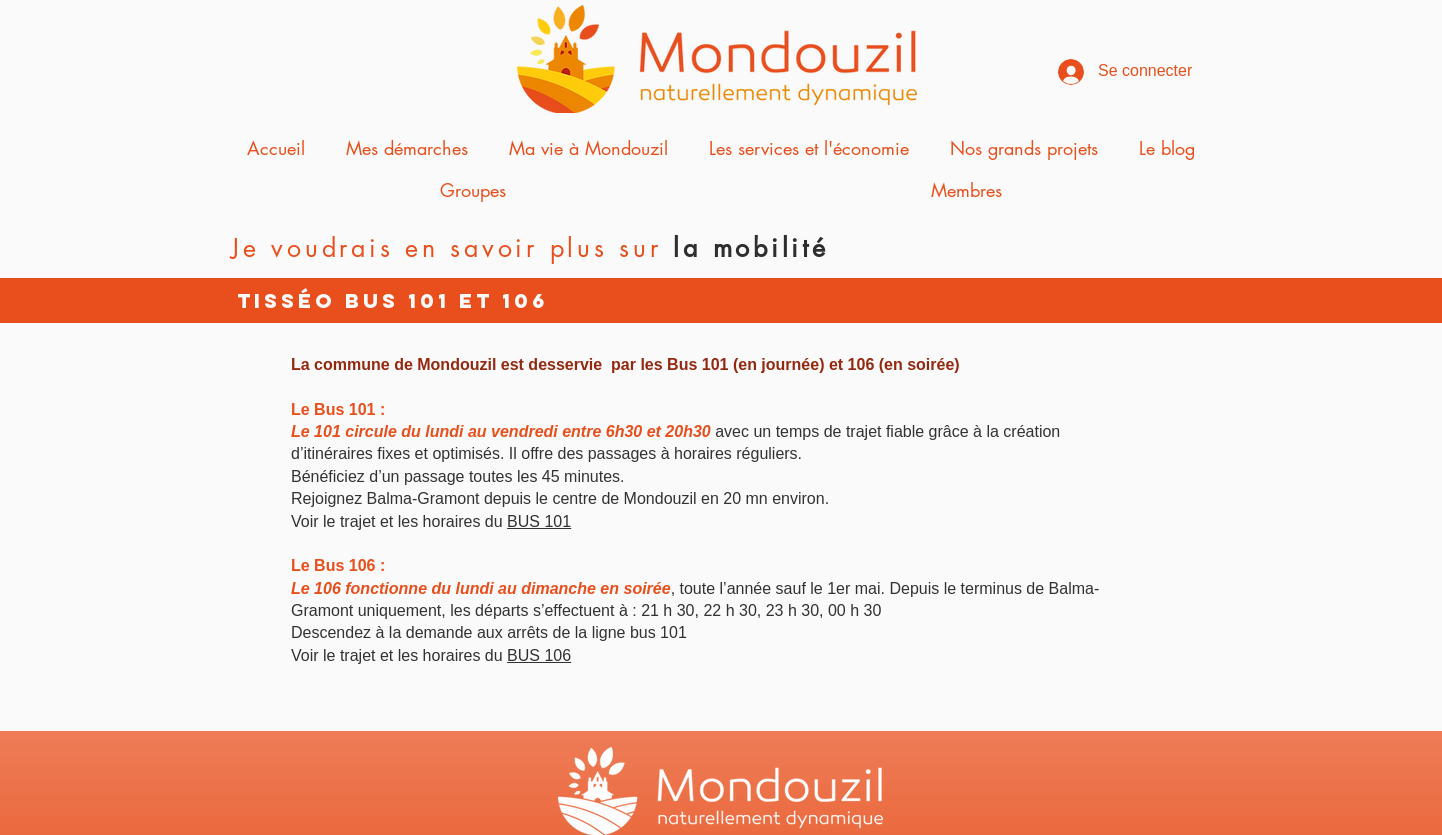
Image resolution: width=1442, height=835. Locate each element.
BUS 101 (539, 521)
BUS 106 (539, 655)
